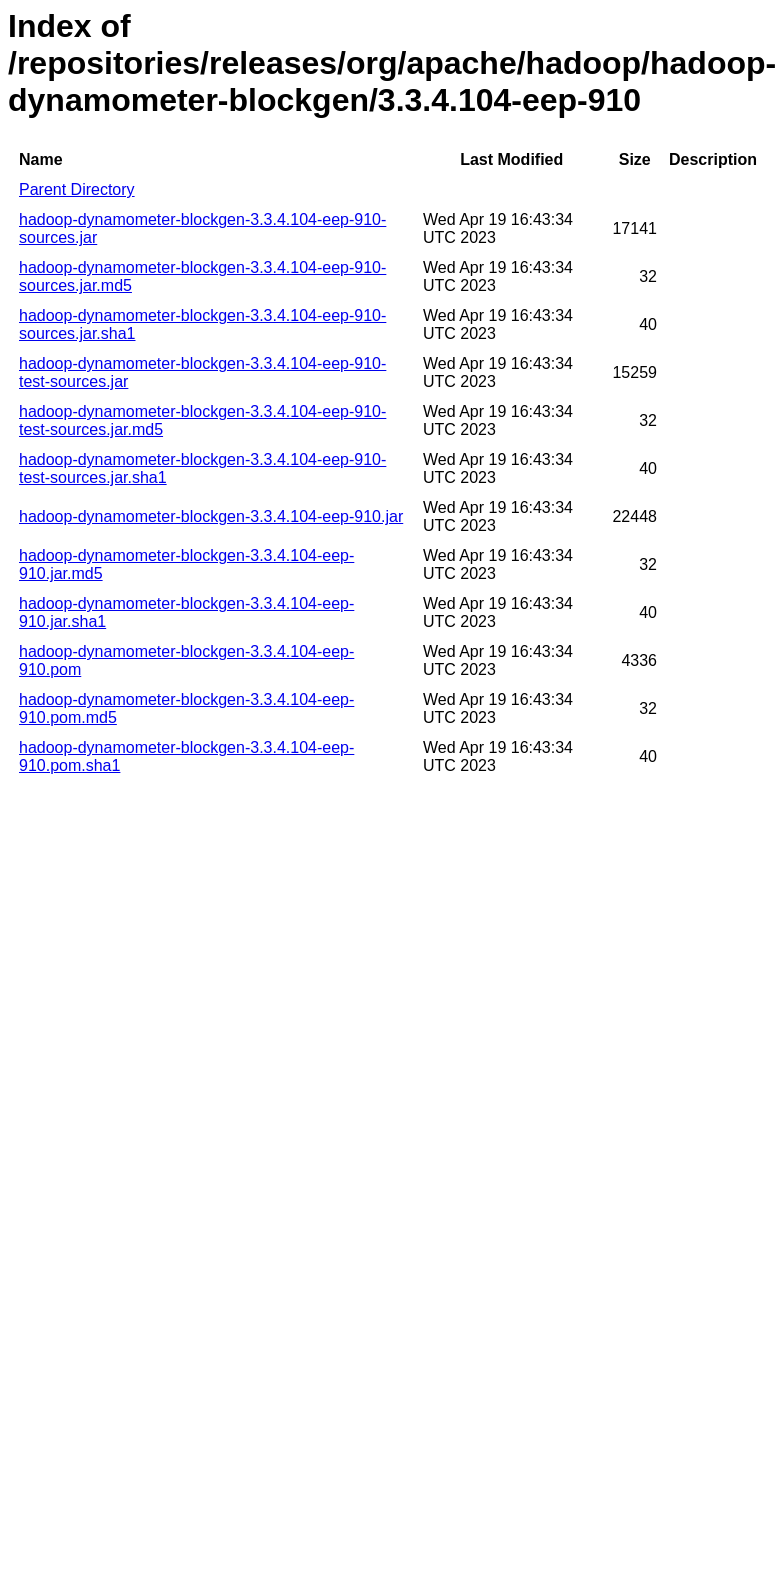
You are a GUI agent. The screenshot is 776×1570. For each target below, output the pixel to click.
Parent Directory (77, 189)
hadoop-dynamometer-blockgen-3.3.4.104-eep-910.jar (211, 516)
